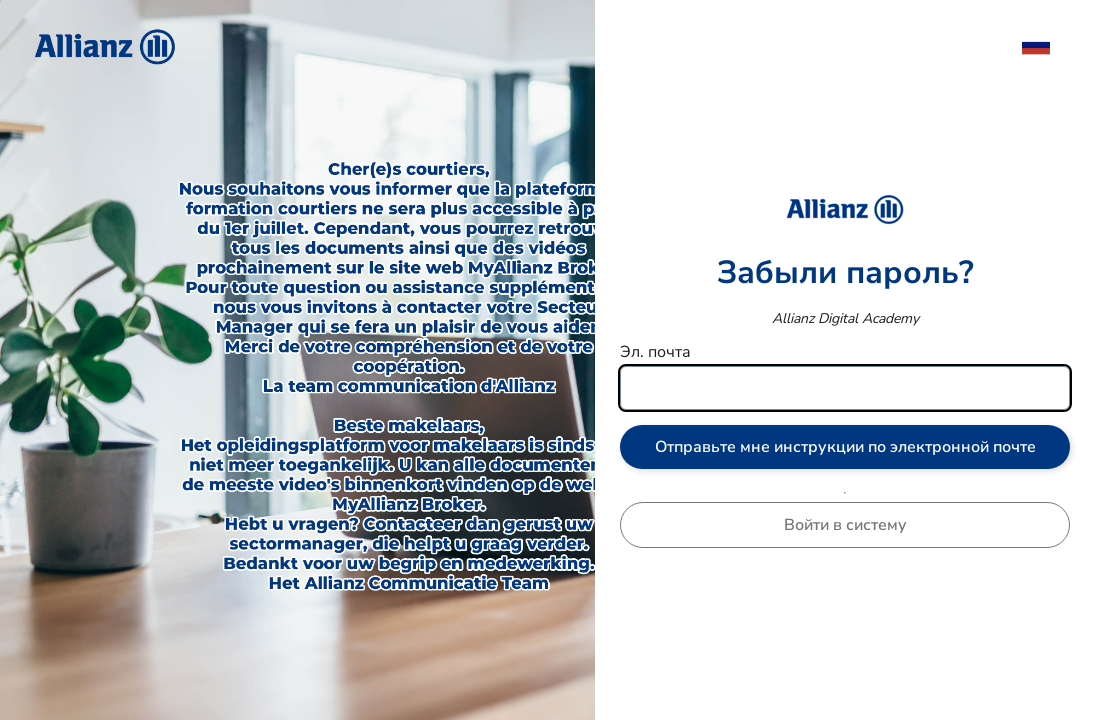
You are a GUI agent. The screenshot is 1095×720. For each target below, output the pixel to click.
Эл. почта (655, 352)
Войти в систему (845, 525)
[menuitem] (1046, 45)
